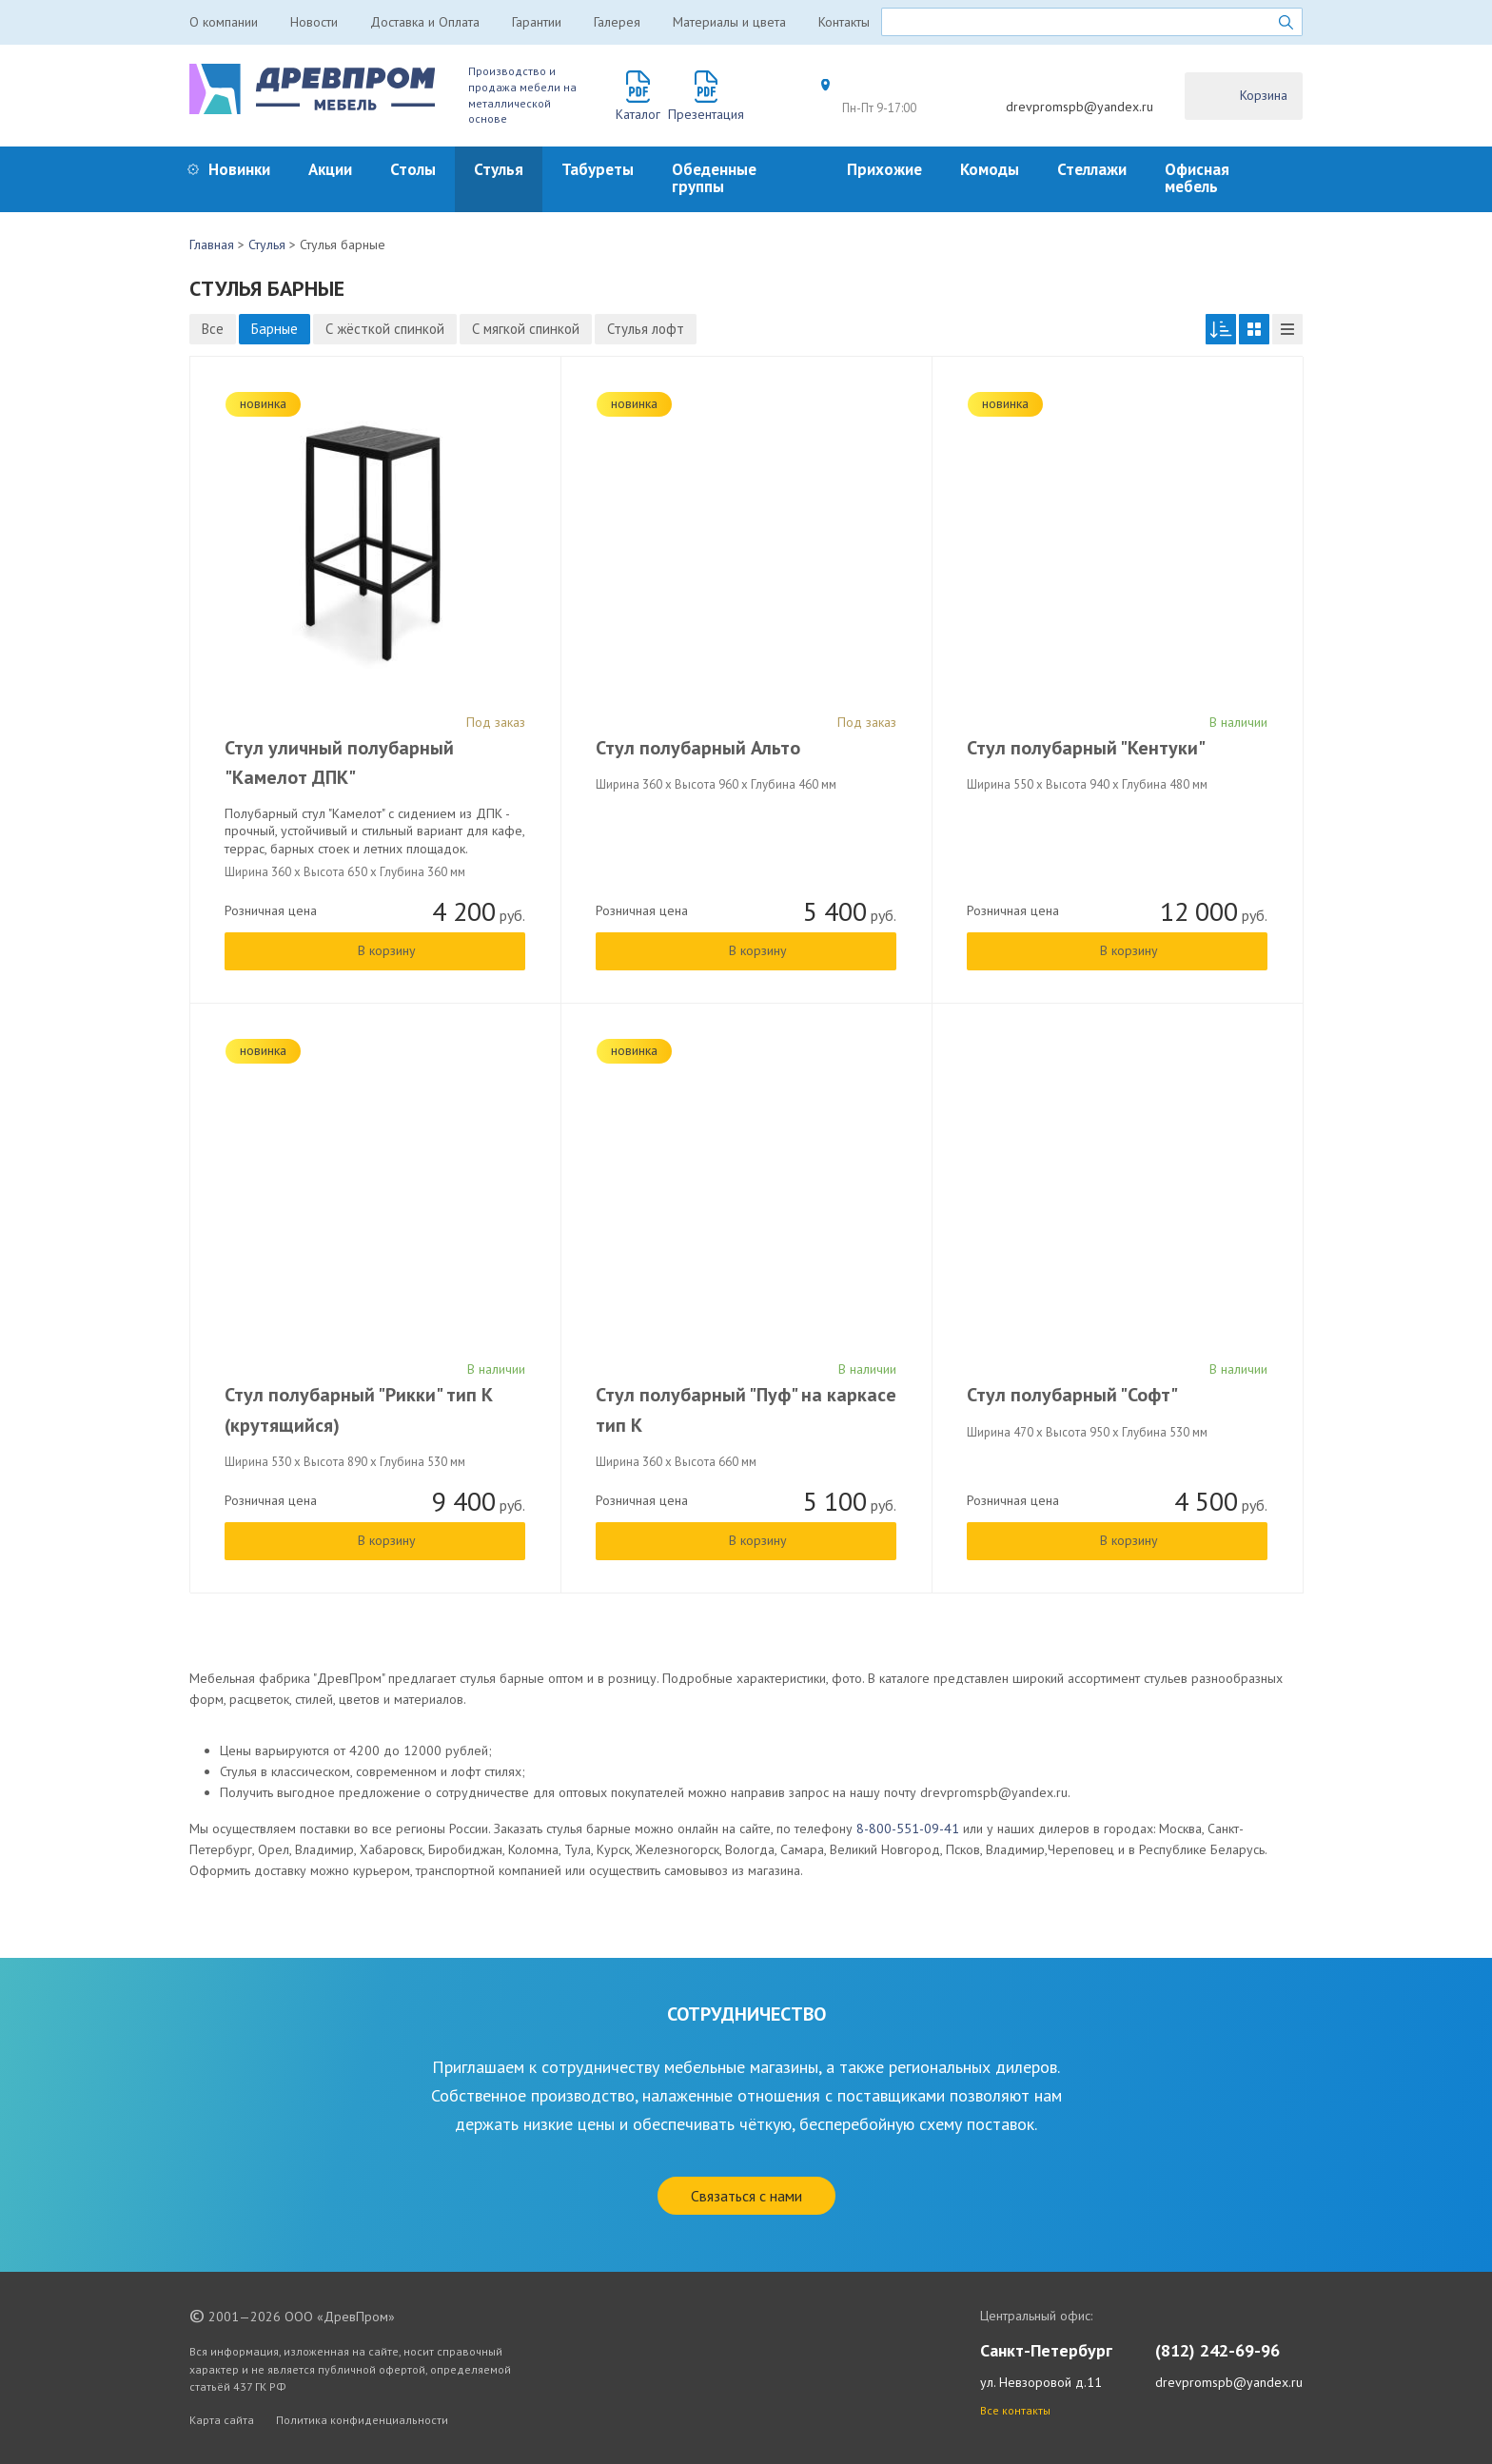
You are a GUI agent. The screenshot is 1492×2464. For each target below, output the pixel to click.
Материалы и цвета (729, 21)
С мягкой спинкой (525, 329)
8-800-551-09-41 (907, 1828)
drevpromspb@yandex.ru (1079, 106)
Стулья (498, 169)
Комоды (989, 169)
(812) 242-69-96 (1217, 2350)
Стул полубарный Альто (698, 747)
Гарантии (536, 21)
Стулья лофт (645, 329)
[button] (1221, 329)
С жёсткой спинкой (384, 329)
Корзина (1263, 95)
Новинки (239, 169)
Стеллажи (1092, 169)
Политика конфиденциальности (362, 2420)
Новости (314, 21)
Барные (274, 329)
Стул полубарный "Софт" (1072, 1394)
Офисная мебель (1197, 178)
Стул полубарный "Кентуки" (1086, 747)
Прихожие (884, 169)
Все (213, 329)
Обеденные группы (714, 178)
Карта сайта (221, 2420)
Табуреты (597, 169)
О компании (223, 21)
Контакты (844, 21)
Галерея (617, 21)
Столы (413, 169)
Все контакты (1015, 2410)
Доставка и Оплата (425, 21)
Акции (330, 169)
